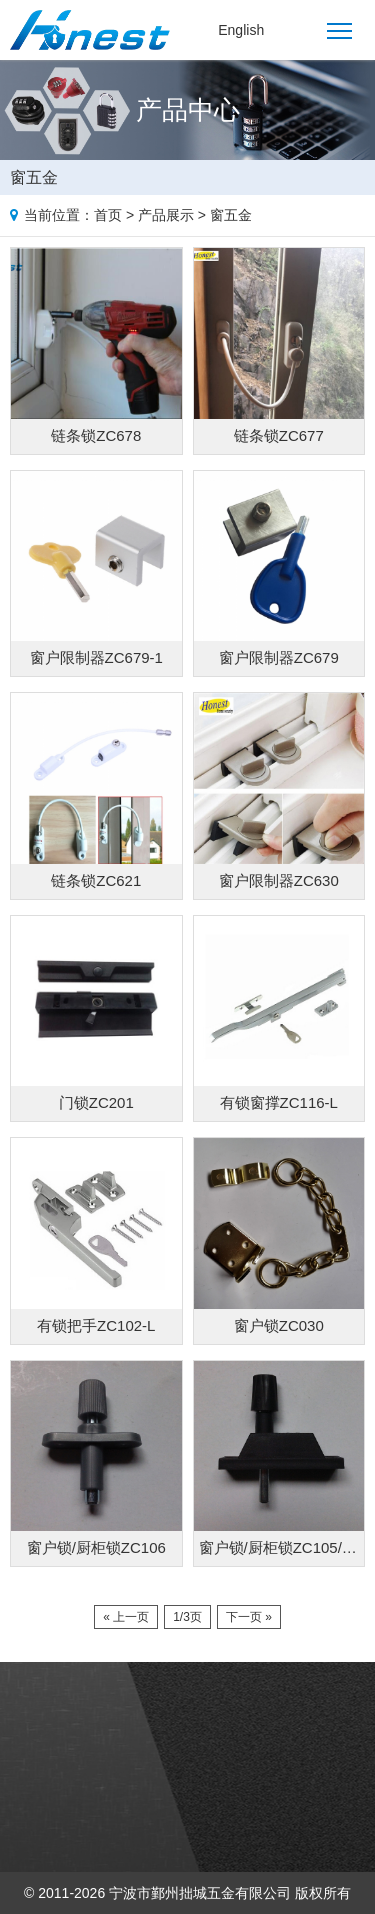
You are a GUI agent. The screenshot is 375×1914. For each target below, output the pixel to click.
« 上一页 (126, 1617)
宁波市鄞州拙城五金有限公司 (200, 1893)
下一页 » (249, 1617)
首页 (108, 215)
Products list (356, 173)
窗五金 (231, 215)
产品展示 (166, 215)
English (241, 30)
